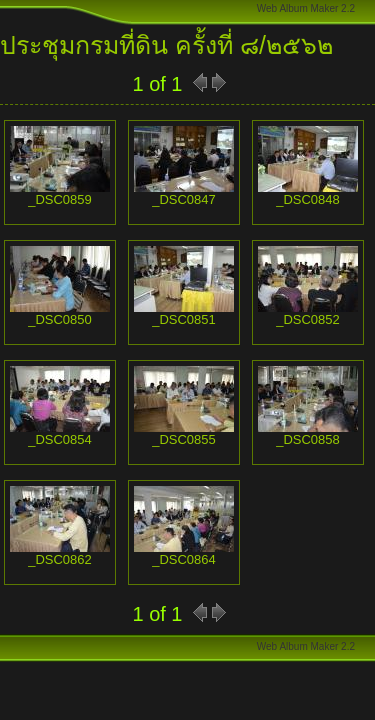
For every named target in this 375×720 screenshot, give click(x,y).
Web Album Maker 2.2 (306, 8)
